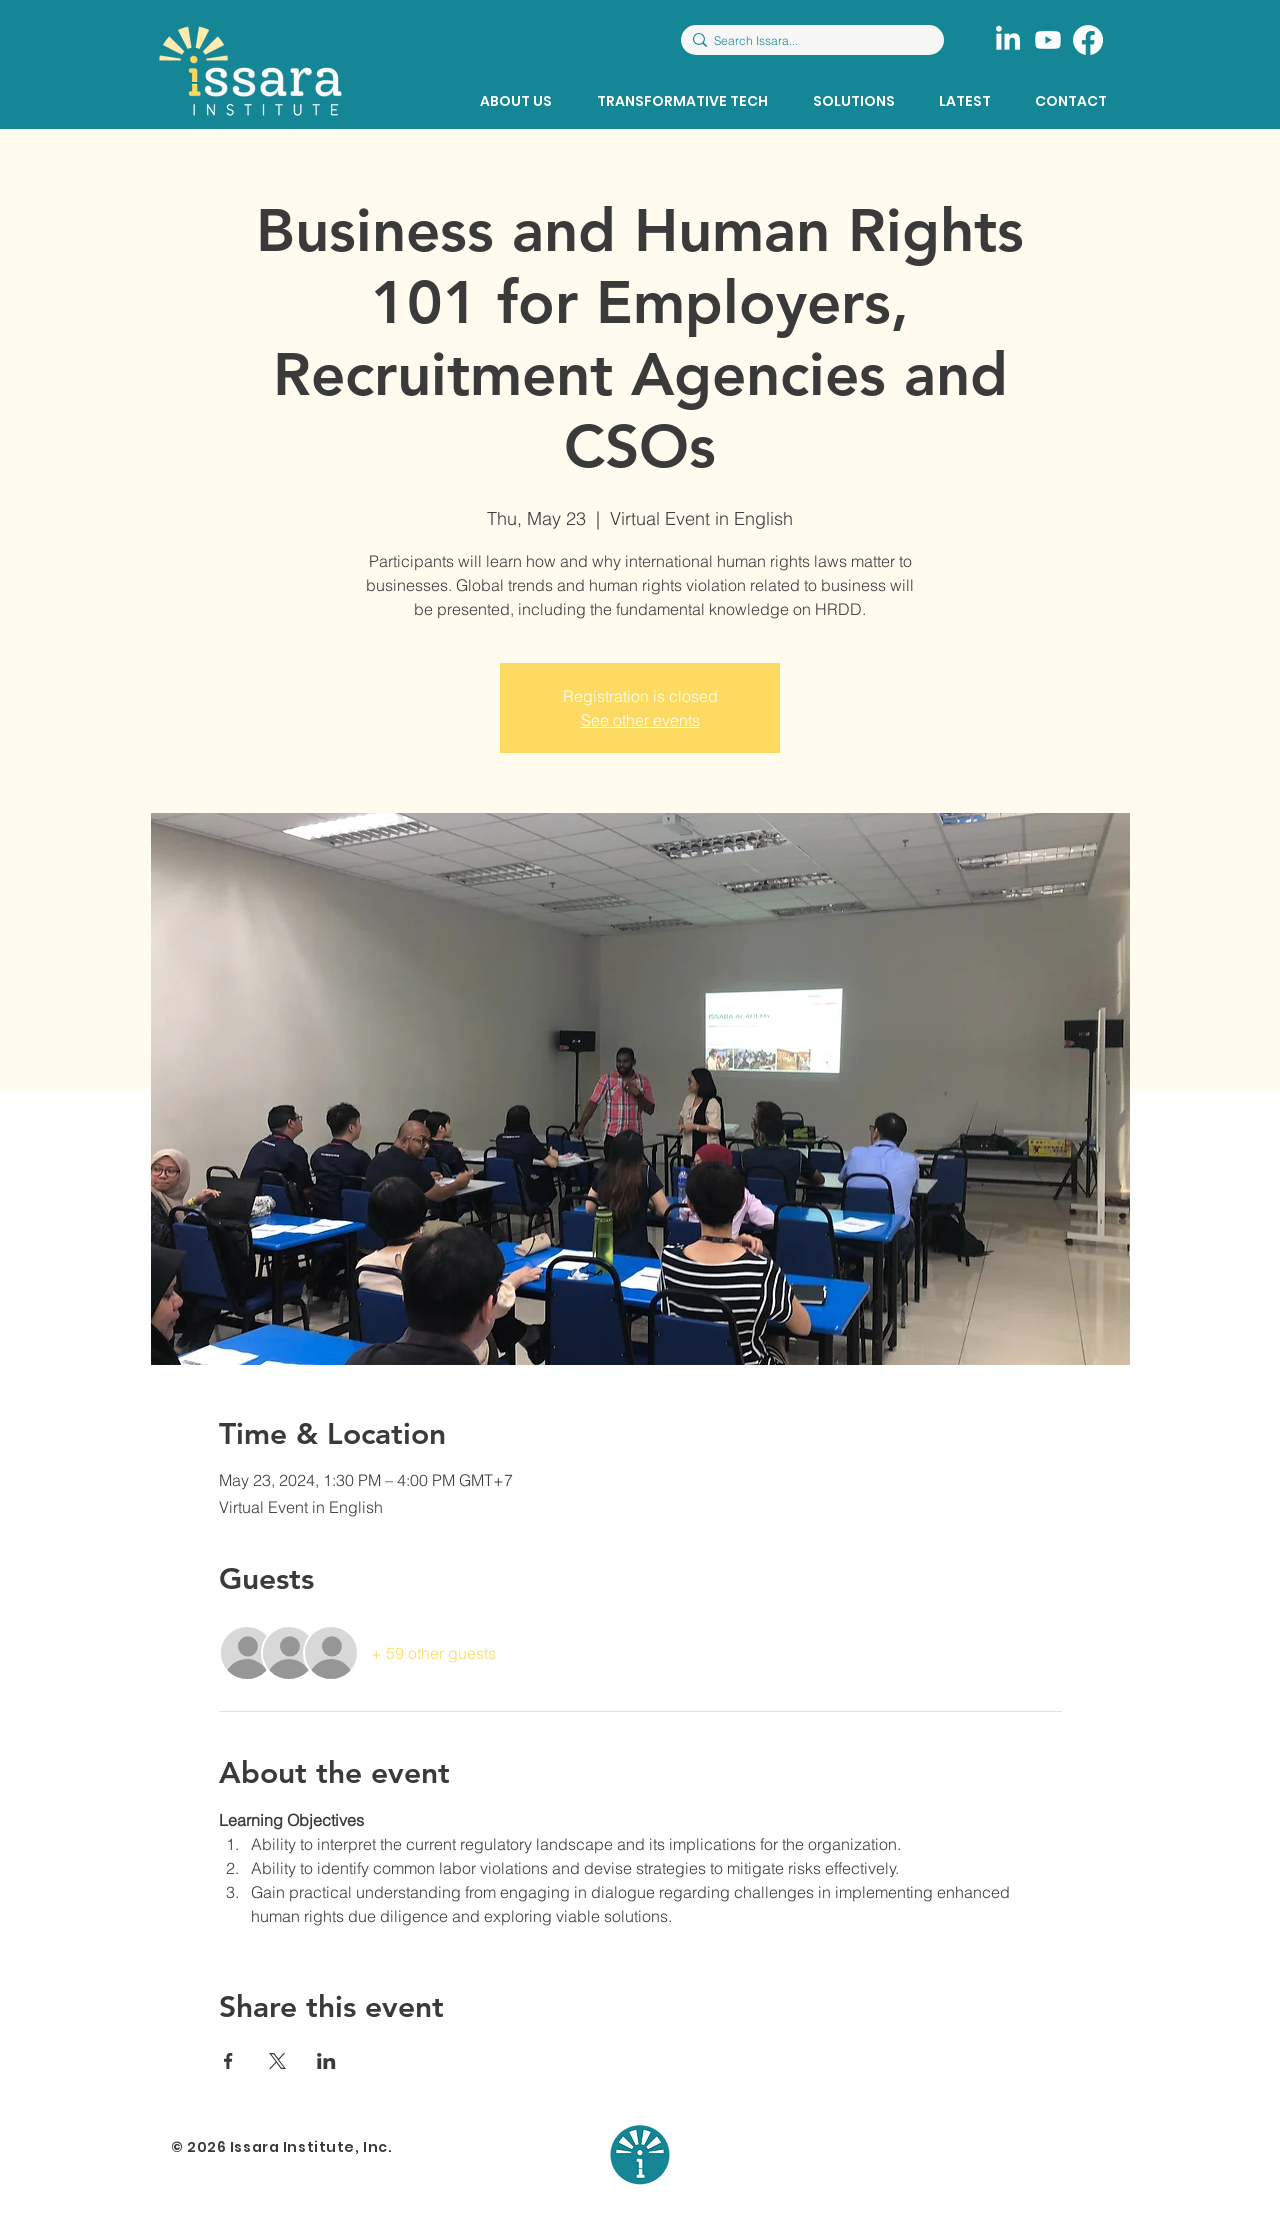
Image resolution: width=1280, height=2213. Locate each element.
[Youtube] (1048, 40)
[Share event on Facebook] (228, 2061)
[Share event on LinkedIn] (326, 2061)
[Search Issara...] (808, 41)
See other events (640, 720)
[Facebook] (1088, 40)
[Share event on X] (277, 2061)
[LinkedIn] (1008, 40)
